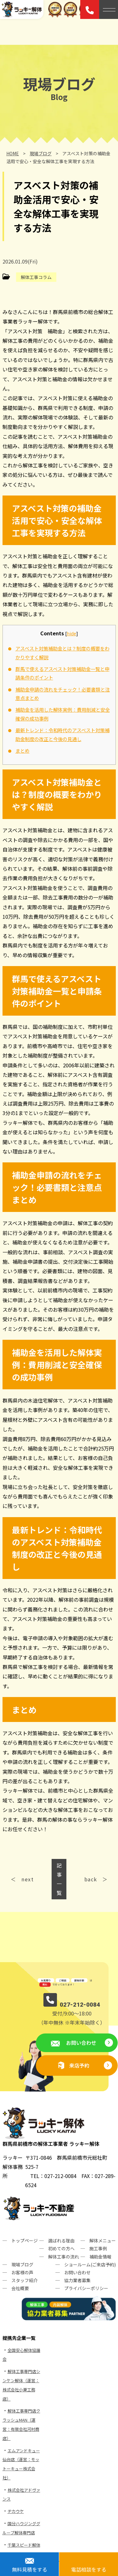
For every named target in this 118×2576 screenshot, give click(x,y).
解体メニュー (102, 2240)
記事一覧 (59, 1878)
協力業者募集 (77, 2280)
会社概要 (20, 2288)
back (90, 1879)
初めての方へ (61, 2248)
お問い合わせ (80, 2042)
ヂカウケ (16, 2511)
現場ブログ (22, 2264)
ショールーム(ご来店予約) (90, 2264)
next (27, 1879)
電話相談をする (88, 2569)
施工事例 (98, 2248)
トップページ (24, 2240)
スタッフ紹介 (24, 2280)
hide (71, 633)
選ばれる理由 (61, 2240)
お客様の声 (22, 2272)
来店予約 (79, 2065)
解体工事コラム (36, 277)
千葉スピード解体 (24, 2545)
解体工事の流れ (63, 2256)
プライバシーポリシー (86, 2288)
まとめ (22, 750)
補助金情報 (100, 2256)
